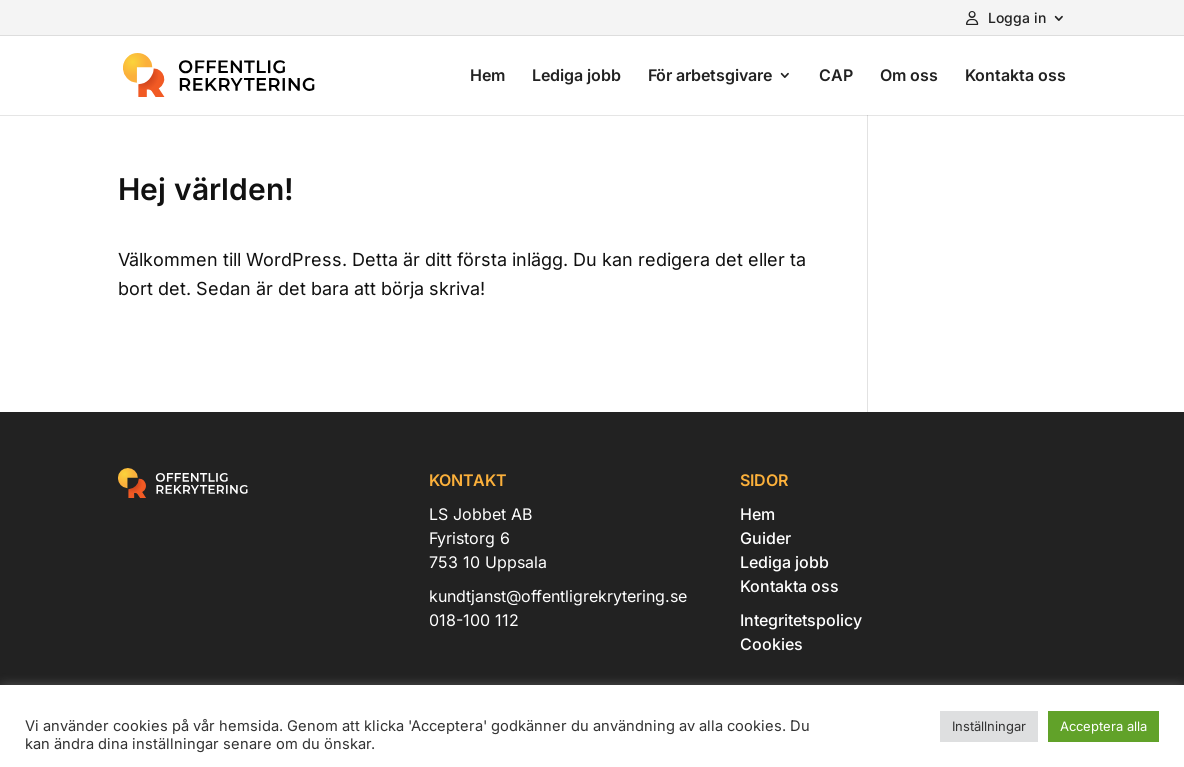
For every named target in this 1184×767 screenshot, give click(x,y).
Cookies (771, 644)
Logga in (1006, 18)
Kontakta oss (1015, 76)
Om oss (909, 76)
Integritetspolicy (801, 620)
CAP (836, 76)
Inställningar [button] (989, 726)
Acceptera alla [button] (1103, 726)
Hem (487, 76)
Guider (765, 538)
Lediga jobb (576, 76)
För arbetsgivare (710, 76)
